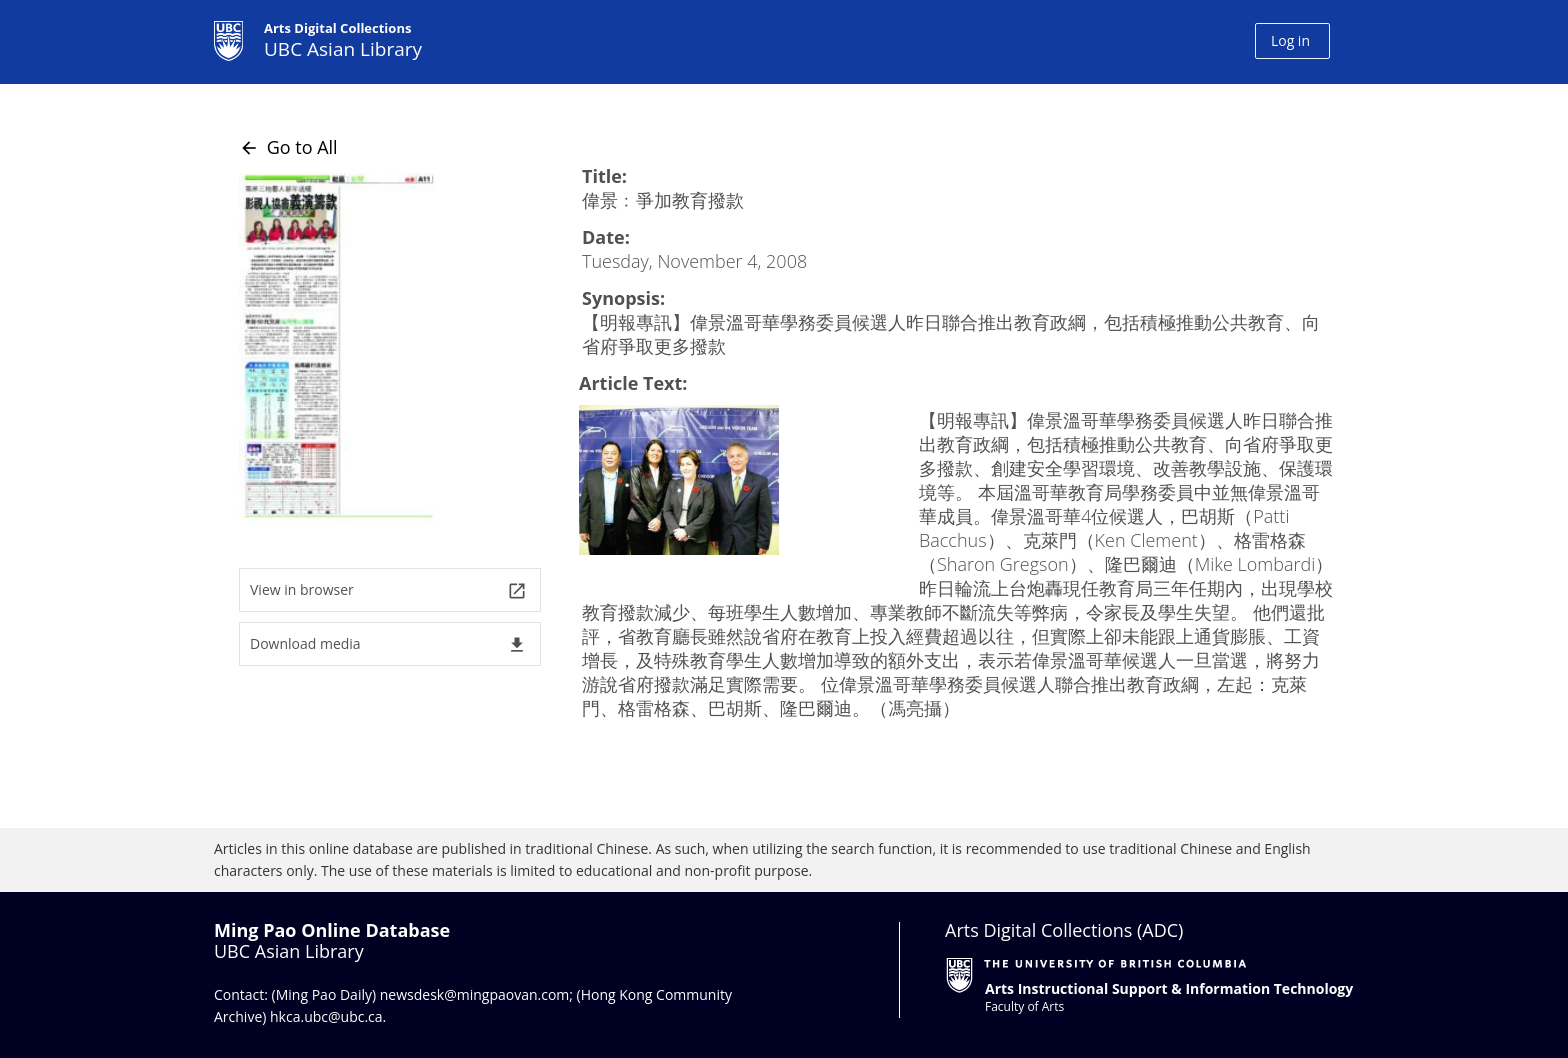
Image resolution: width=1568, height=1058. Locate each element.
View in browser (388, 590)
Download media (388, 644)
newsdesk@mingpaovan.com (475, 994)
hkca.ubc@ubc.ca (326, 1016)
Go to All (288, 147)
